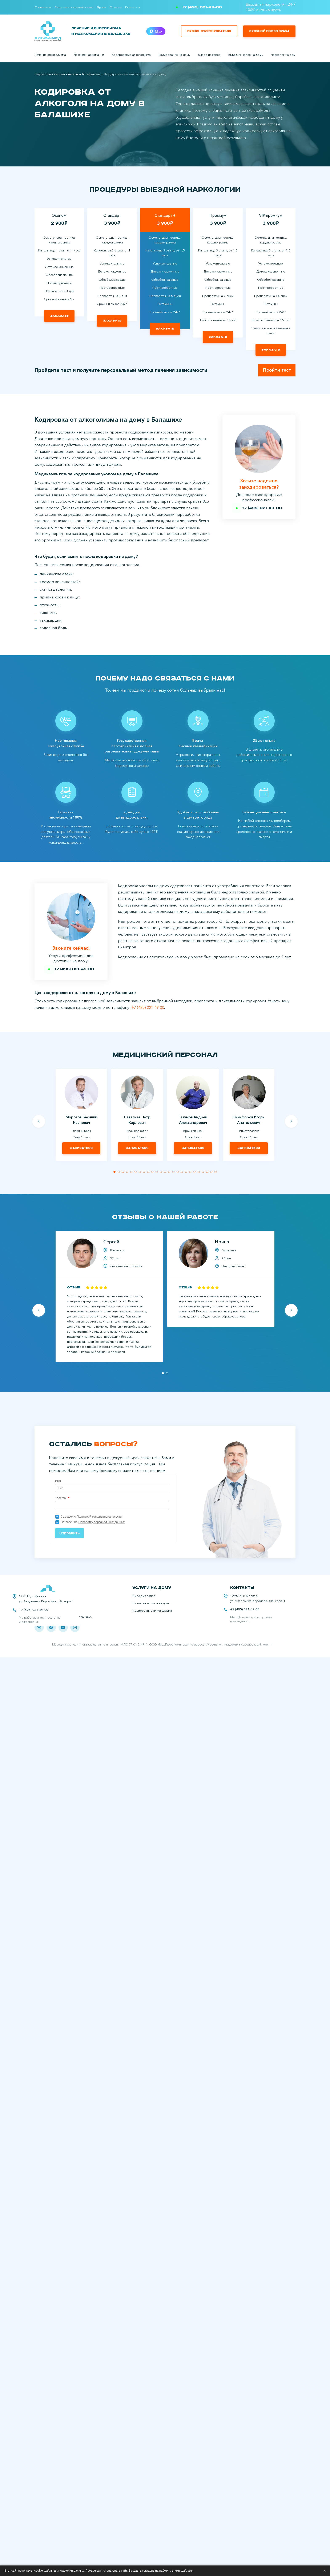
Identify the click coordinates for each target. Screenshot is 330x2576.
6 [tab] (135, 1172)
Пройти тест (277, 370)
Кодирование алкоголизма (131, 55)
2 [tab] (119, 1172)
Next (291, 1121)
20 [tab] (194, 1172)
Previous (38, 1121)
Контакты (132, 7)
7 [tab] (140, 1172)
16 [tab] (178, 1172)
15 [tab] (173, 1172)
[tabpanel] (81, 1115)
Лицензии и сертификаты (73, 7)
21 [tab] (199, 1172)
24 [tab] (211, 1172)
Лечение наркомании (89, 55)
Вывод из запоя (209, 55)
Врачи (101, 7)
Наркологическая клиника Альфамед (67, 74)
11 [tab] (157, 1172)
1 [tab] (114, 1172)
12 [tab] (161, 1172)
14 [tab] (169, 1172)
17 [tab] (182, 1172)
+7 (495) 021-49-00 (202, 7)
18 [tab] (186, 1172)
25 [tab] (215, 1172)
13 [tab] (165, 1172)
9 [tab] (148, 1172)
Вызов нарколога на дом (150, 1603)
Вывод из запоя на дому (245, 55)
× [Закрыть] (324, 2571)
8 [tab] (144, 1172)
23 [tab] (207, 1172)
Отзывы (115, 7)
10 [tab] (152, 1172)
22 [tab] (203, 1172)
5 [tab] (131, 1172)
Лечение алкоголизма (50, 55)
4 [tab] (127, 1172)
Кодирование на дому (174, 55)
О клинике (43, 7)
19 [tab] (190, 1172)
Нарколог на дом (283, 55)
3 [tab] (123, 1172)
